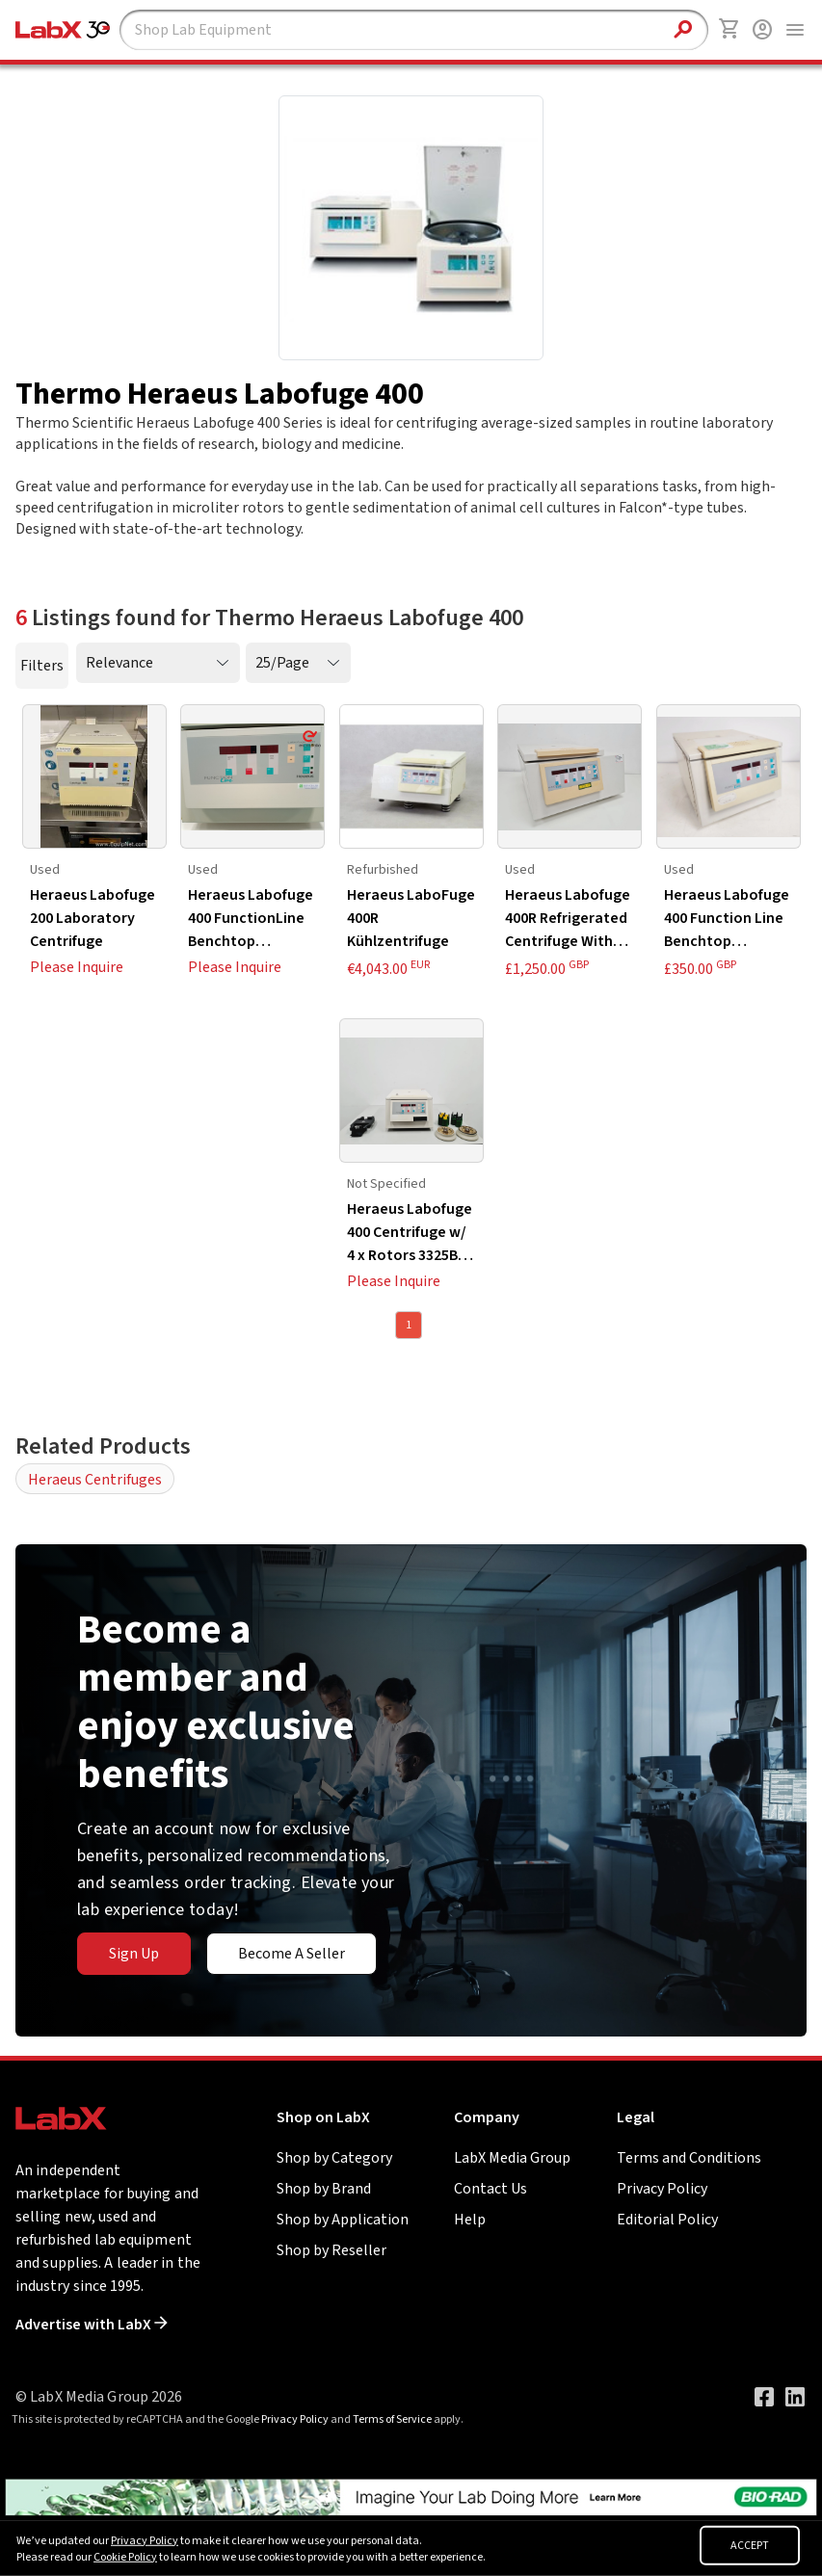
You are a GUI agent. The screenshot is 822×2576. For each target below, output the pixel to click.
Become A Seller (291, 1953)
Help (470, 2219)
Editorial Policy (667, 2219)
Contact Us (490, 2188)
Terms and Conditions (689, 2158)
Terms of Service (392, 2419)
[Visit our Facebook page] (764, 2396)
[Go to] (411, 2496)
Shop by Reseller (331, 2250)
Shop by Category (334, 2158)
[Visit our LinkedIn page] (795, 2396)
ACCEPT (749, 2545)
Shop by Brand (324, 2188)
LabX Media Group (512, 2158)
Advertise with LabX (91, 2324)
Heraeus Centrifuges (95, 1479)
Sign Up (134, 1953)
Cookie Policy (125, 2557)
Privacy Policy (662, 2188)
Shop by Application (343, 2219)
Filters (42, 665)
